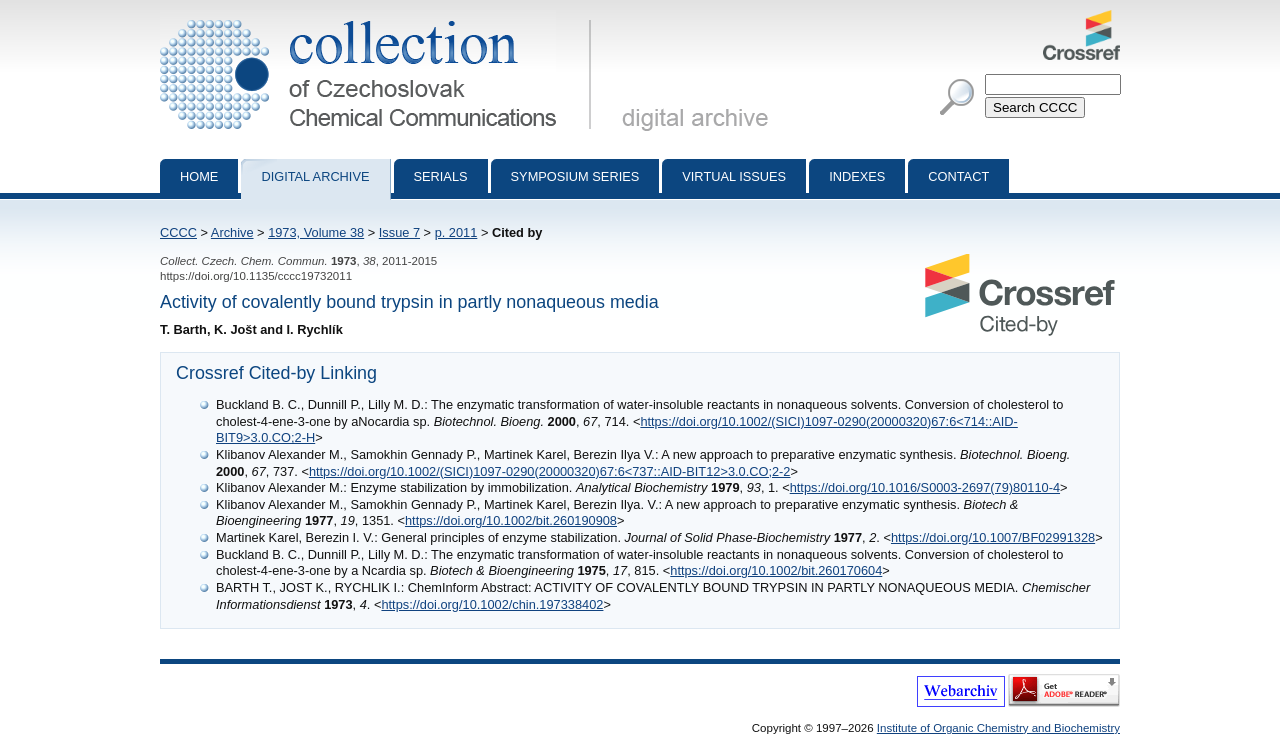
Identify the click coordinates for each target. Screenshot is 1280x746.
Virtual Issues (734, 176)
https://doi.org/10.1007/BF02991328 (993, 537)
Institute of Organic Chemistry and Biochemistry (998, 728)
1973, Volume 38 (316, 232)
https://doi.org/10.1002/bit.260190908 (511, 520)
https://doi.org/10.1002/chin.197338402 (492, 604)
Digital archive (315, 176)
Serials (441, 176)
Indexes (857, 176)
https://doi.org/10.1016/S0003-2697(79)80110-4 (925, 487)
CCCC (178, 232)
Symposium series (575, 176)
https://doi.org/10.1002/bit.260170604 (776, 570)
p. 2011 (456, 232)
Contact (958, 176)
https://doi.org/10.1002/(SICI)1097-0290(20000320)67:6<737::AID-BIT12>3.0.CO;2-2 (550, 471)
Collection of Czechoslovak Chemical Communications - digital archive (379, 18)
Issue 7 (399, 232)
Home (199, 176)
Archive (232, 232)
